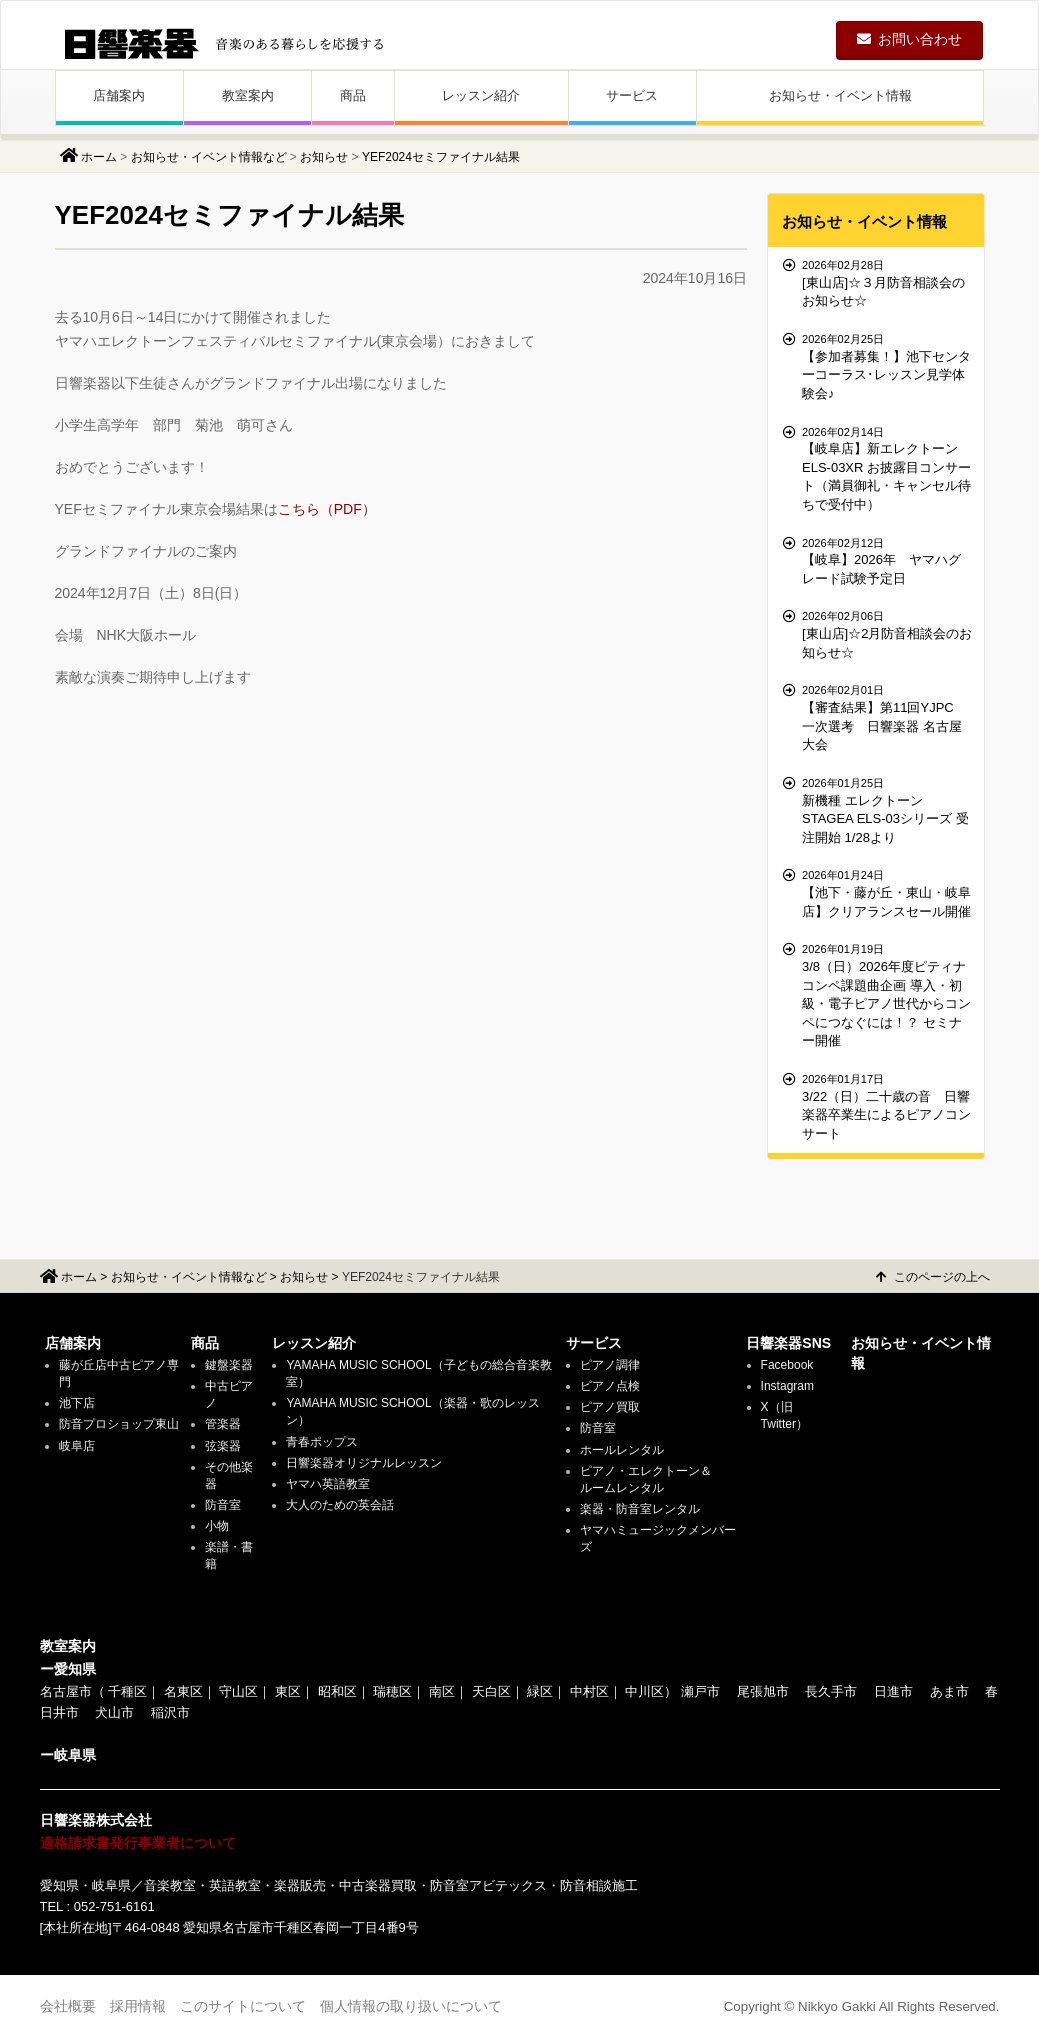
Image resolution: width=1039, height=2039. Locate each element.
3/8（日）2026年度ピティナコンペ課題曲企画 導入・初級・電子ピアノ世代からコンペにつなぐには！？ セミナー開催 (878, 994)
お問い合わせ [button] (909, 39)
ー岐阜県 (68, 1755)
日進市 (893, 1691)
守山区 (238, 1691)
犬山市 (114, 1712)
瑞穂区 (392, 1691)
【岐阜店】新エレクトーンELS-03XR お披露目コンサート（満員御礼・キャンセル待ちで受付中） (878, 468)
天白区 (491, 1691)
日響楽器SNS (788, 1343)
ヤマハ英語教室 (328, 1484)
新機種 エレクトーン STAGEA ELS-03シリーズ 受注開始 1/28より (878, 810)
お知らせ (324, 157)
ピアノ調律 (610, 1365)
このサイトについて (243, 2006)
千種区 (127, 1691)
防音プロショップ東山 (119, 1424)
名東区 (183, 1691)
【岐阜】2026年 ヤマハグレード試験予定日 (878, 560)
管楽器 (223, 1424)
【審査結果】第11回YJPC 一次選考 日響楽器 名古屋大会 (878, 717)
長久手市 (831, 1691)
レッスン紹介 (481, 95)
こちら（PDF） (327, 509)
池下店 (77, 1403)
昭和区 (337, 1691)
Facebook (787, 1365)
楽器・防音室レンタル (640, 1509)
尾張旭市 (763, 1691)
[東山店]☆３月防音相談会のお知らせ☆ (878, 282)
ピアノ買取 (610, 1407)
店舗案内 (119, 95)
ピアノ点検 (610, 1386)
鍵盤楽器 (229, 1365)
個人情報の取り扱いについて (411, 2006)
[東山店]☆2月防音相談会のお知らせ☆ (878, 633)
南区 (442, 1691)
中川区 (644, 1691)
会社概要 (68, 2006)
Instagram (787, 1386)
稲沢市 (170, 1712)
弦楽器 (223, 1446)
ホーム (99, 157)
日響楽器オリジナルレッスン (364, 1463)
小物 (217, 1526)
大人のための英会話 (340, 1505)
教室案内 (248, 95)
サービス (632, 95)
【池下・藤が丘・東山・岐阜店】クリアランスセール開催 (878, 892)
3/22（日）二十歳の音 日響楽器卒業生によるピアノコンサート (878, 1106)
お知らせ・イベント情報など (209, 157)
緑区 (540, 1691)
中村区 (589, 1691)
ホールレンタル (622, 1450)
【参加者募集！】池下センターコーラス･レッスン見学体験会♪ (878, 366)
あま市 (949, 1691)
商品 (353, 95)
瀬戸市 (700, 1691)
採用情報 (138, 2006)
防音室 (223, 1505)
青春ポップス (322, 1442)
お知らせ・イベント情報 (840, 95)
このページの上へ (933, 1277)
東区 (288, 1691)
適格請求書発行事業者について (138, 1843)
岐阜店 (77, 1446)
